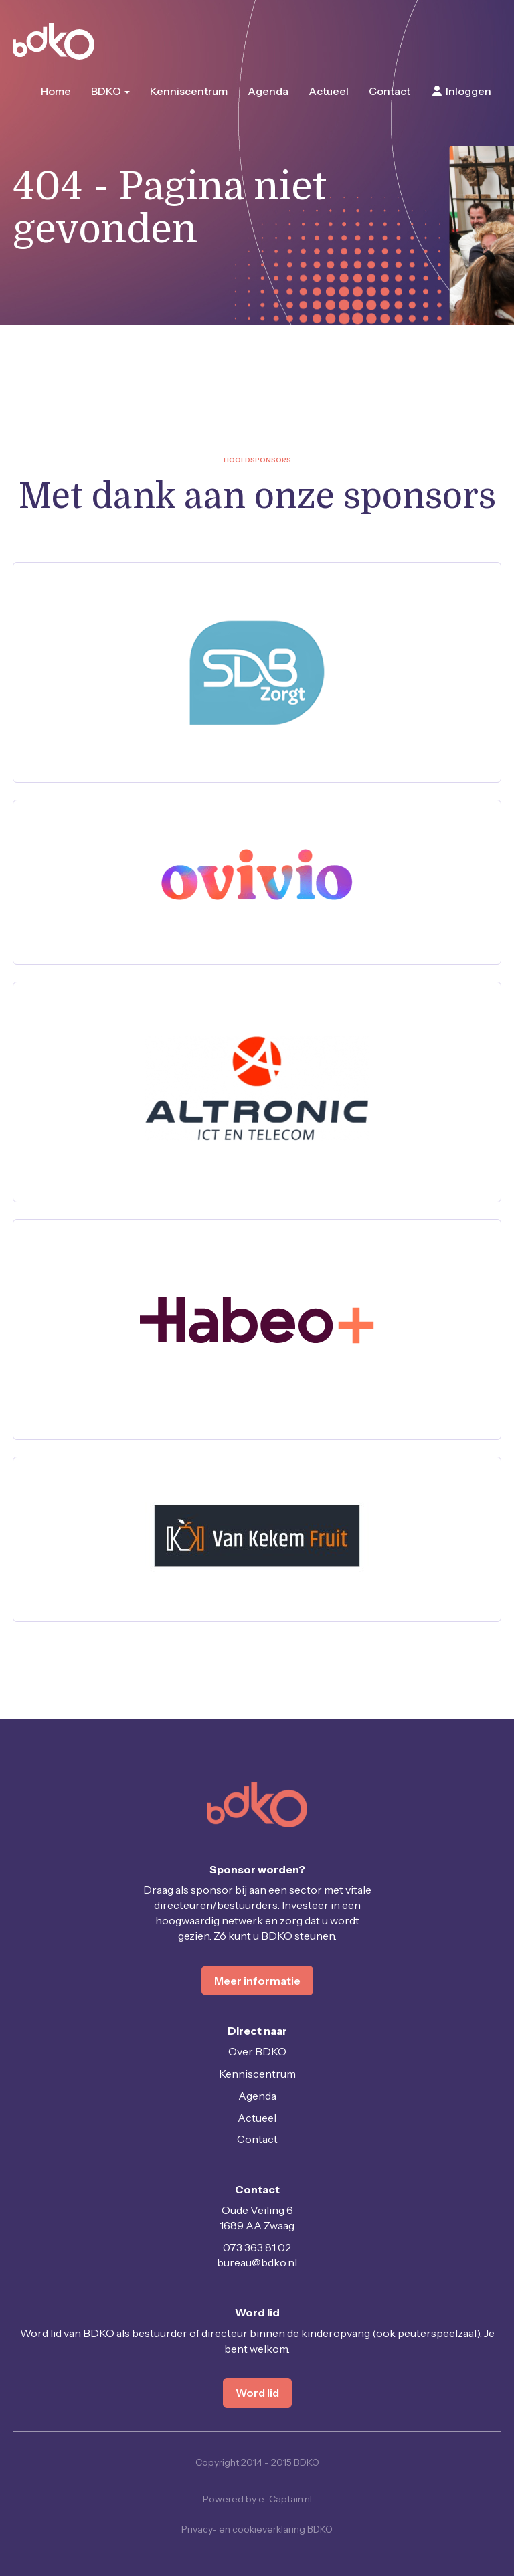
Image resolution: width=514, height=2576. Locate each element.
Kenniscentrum (189, 91)
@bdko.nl (257, 2262)
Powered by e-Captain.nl (257, 2499)
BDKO (110, 91)
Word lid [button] (257, 2392)
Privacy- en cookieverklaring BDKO (257, 2529)
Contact (389, 91)
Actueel (329, 91)
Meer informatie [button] (257, 1980)
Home (56, 91)
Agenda (268, 91)
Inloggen (460, 91)
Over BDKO (257, 2051)
